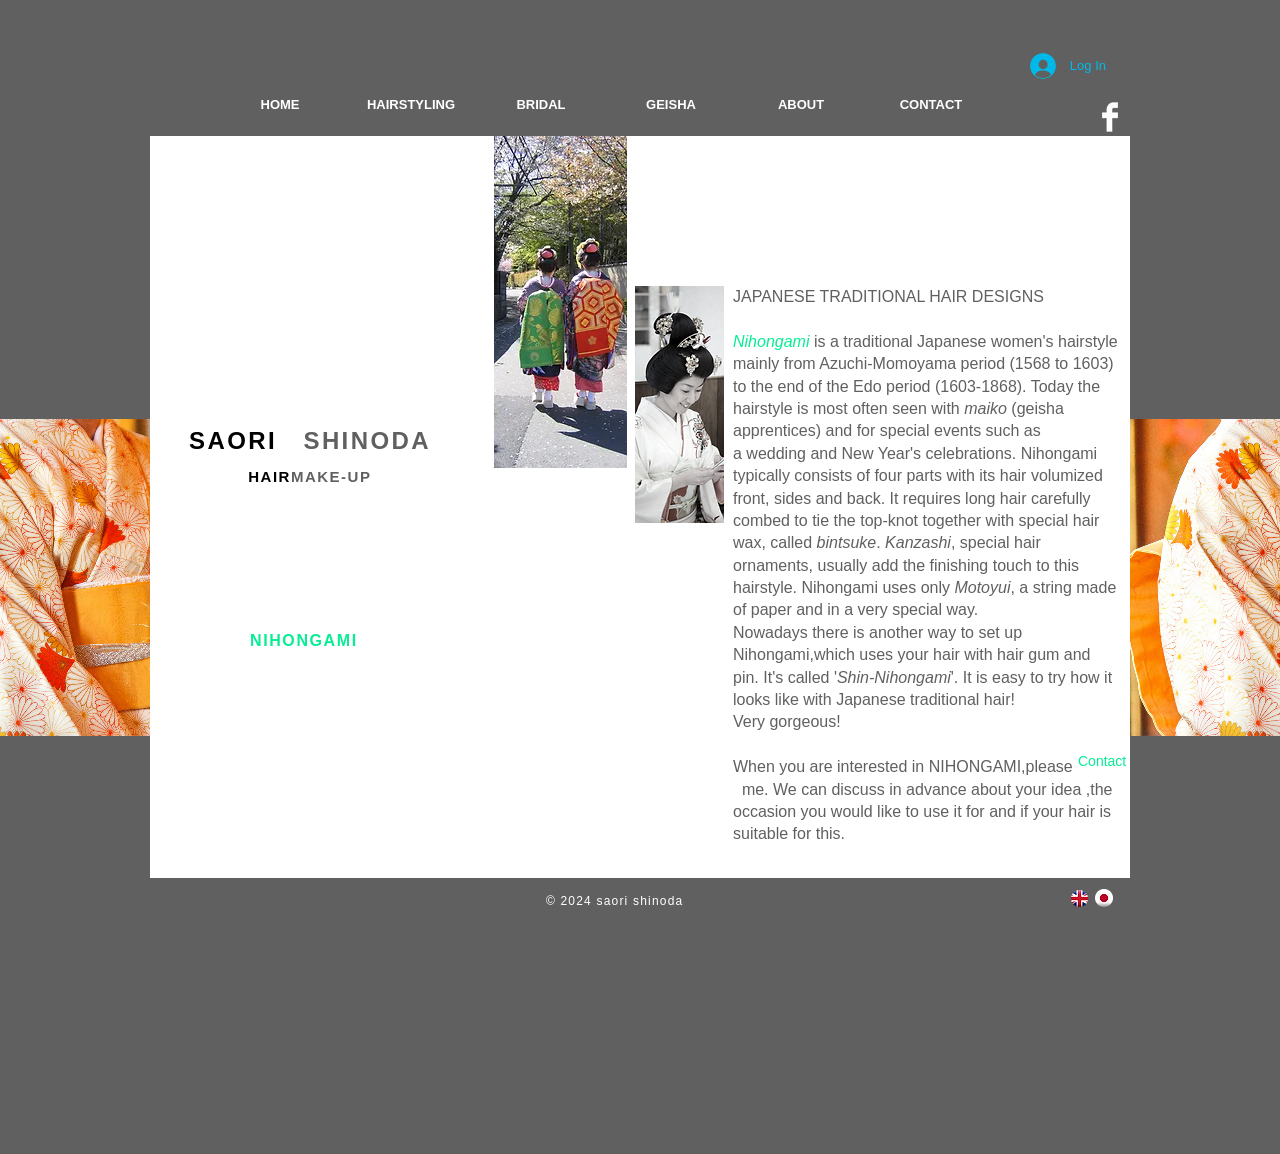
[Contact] (1102, 762)
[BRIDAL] (541, 105)
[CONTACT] (931, 105)
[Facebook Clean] (1110, 117)
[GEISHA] (671, 105)
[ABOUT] (801, 105)
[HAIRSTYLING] (411, 105)
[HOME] (280, 105)
